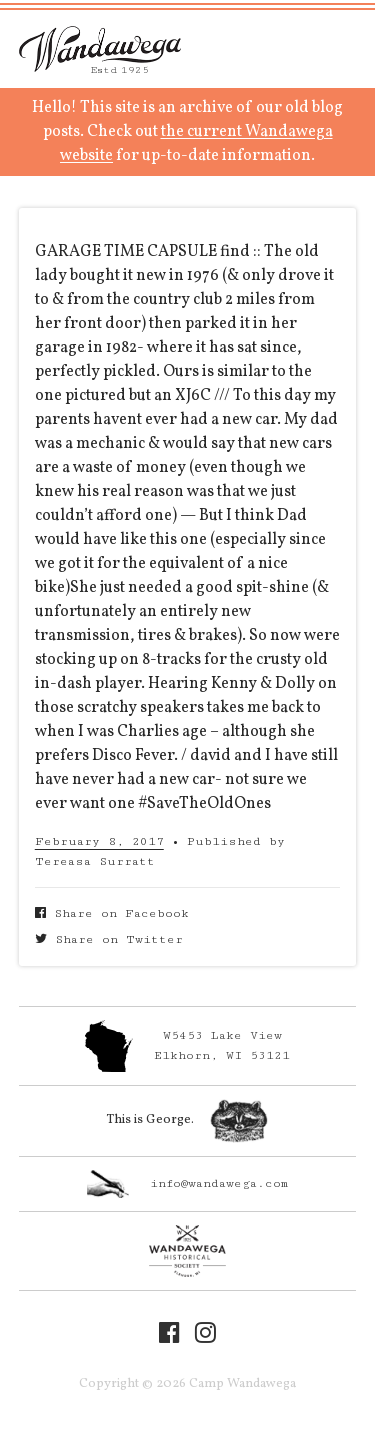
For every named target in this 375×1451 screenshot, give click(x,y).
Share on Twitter (109, 939)
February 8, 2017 (99, 841)
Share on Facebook (112, 913)
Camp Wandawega (100, 49)
